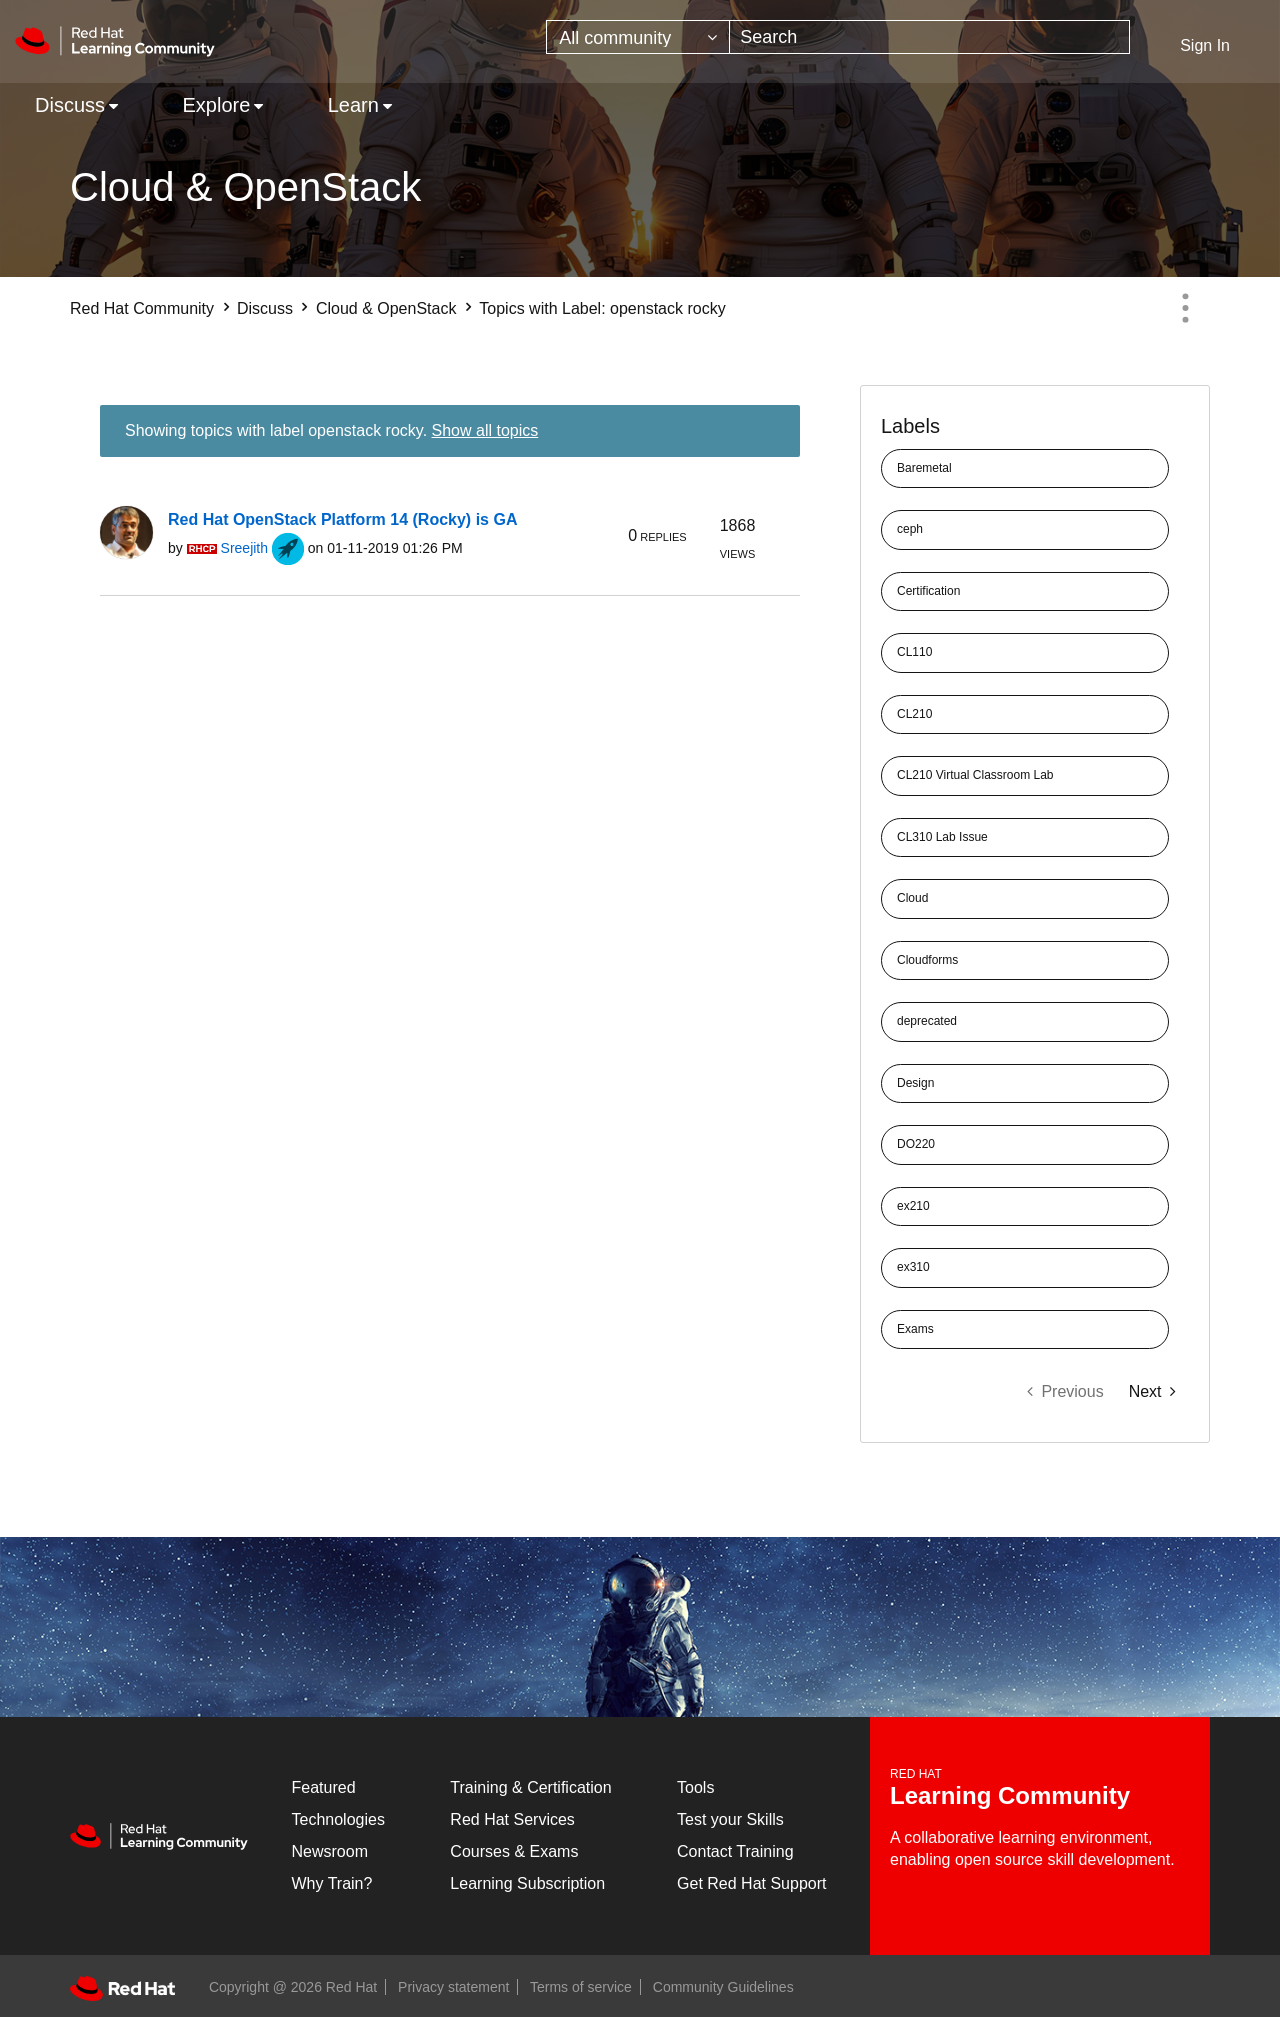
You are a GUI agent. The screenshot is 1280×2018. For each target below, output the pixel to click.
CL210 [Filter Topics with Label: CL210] (914, 714)
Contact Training (735, 1851)
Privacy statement (453, 1987)
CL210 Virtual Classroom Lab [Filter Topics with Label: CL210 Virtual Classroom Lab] (975, 775)
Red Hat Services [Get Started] (512, 1819)
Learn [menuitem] (353, 105)
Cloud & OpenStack (386, 308)
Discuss (265, 308)
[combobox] (929, 37)
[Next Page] (1152, 1391)
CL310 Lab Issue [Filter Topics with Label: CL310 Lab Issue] (942, 837)
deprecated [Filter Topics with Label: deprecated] (927, 1021)
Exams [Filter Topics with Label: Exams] (915, 1329)
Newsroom (330, 1851)
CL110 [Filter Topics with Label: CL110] (914, 652)
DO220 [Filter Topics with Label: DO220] (916, 1144)
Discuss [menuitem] (70, 105)
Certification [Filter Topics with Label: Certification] (928, 591)
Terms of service (581, 1987)
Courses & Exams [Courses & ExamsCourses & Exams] (514, 1851)
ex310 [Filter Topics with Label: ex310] (913, 1267)
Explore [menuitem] (216, 105)
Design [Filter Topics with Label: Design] (915, 1083)
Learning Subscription (527, 1883)
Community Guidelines (723, 1987)
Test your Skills (730, 1819)
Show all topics (485, 430)
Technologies (338, 1819)
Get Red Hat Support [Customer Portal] (751, 1883)
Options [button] (1185, 308)
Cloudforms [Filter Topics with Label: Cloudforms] (927, 960)
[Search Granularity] (638, 37)
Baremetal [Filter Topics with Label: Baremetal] (924, 468)
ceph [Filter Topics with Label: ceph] (910, 529)
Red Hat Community (142, 308)
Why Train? (332, 1883)
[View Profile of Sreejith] (244, 548)
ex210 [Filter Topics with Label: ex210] (913, 1206)
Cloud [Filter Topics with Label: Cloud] (912, 898)
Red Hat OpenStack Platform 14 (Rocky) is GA (342, 519)
